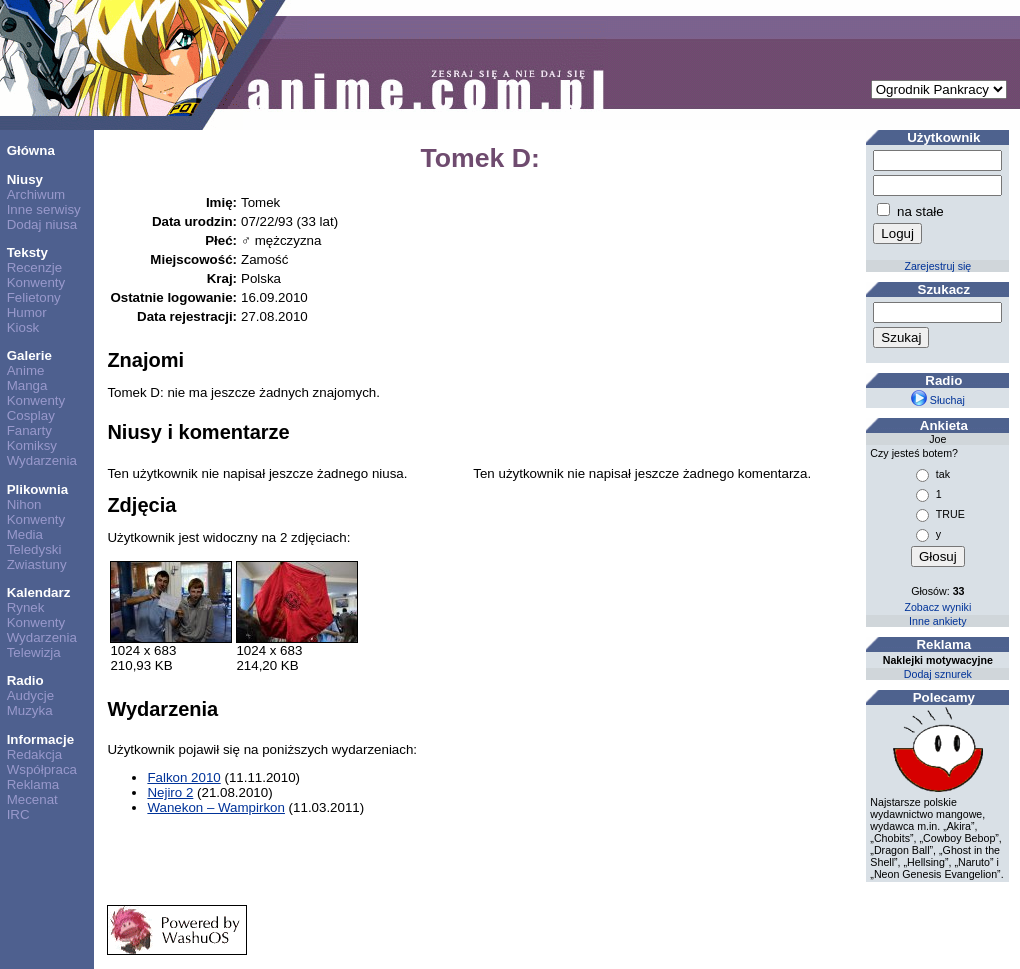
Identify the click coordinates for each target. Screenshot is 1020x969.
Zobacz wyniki (937, 607)
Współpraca (42, 769)
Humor (27, 312)
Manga (27, 385)
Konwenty (36, 282)
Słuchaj (938, 400)
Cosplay (31, 415)
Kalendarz (39, 592)
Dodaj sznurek (938, 674)
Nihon (24, 504)
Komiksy (32, 445)
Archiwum (36, 194)
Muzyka (30, 710)
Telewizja (34, 652)
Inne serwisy (44, 209)
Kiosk (23, 327)
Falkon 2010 (183, 777)
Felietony (34, 297)
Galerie (29, 355)
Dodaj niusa (42, 224)
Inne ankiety (937, 621)
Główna (31, 150)
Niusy (25, 179)
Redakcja (35, 754)
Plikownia (37, 489)
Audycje (30, 695)
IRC (18, 814)
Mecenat (32, 799)
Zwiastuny (37, 564)
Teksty (27, 252)
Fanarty (29, 430)
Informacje (40, 739)
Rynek (26, 607)
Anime (26, 370)
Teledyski (34, 549)
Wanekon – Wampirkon (216, 807)
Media (25, 534)
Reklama (33, 784)
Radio (25, 680)
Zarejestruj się (937, 266)
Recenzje (35, 267)
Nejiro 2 (170, 792)
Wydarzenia (42, 460)
